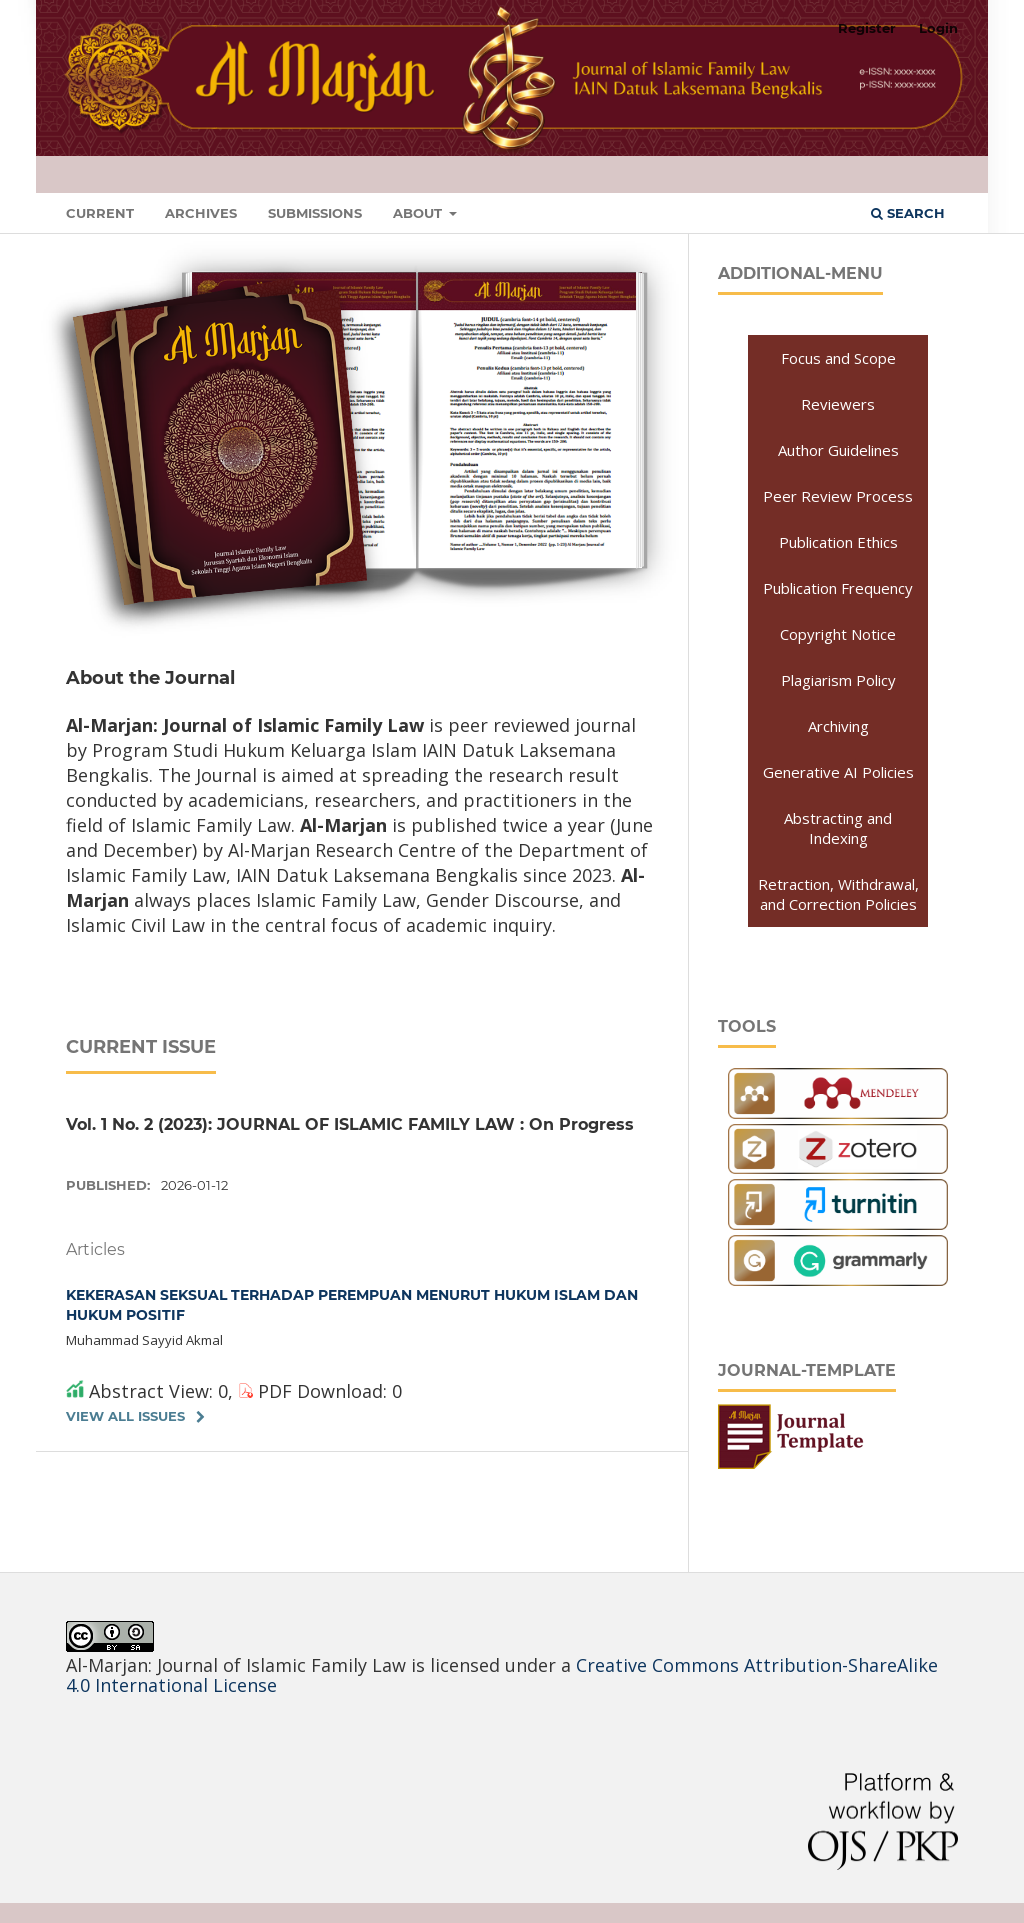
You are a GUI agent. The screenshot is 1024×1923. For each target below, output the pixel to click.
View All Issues (125, 1416)
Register (867, 28)
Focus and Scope (838, 358)
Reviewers (838, 404)
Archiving (838, 726)
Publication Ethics (838, 542)
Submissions (315, 213)
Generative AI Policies (838, 772)
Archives (201, 213)
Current (100, 213)
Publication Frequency (838, 588)
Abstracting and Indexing (838, 828)
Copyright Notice (838, 634)
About (419, 213)
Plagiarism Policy (838, 680)
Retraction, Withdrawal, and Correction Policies (838, 894)
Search (908, 213)
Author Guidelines (838, 450)
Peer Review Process (838, 496)
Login (938, 28)
